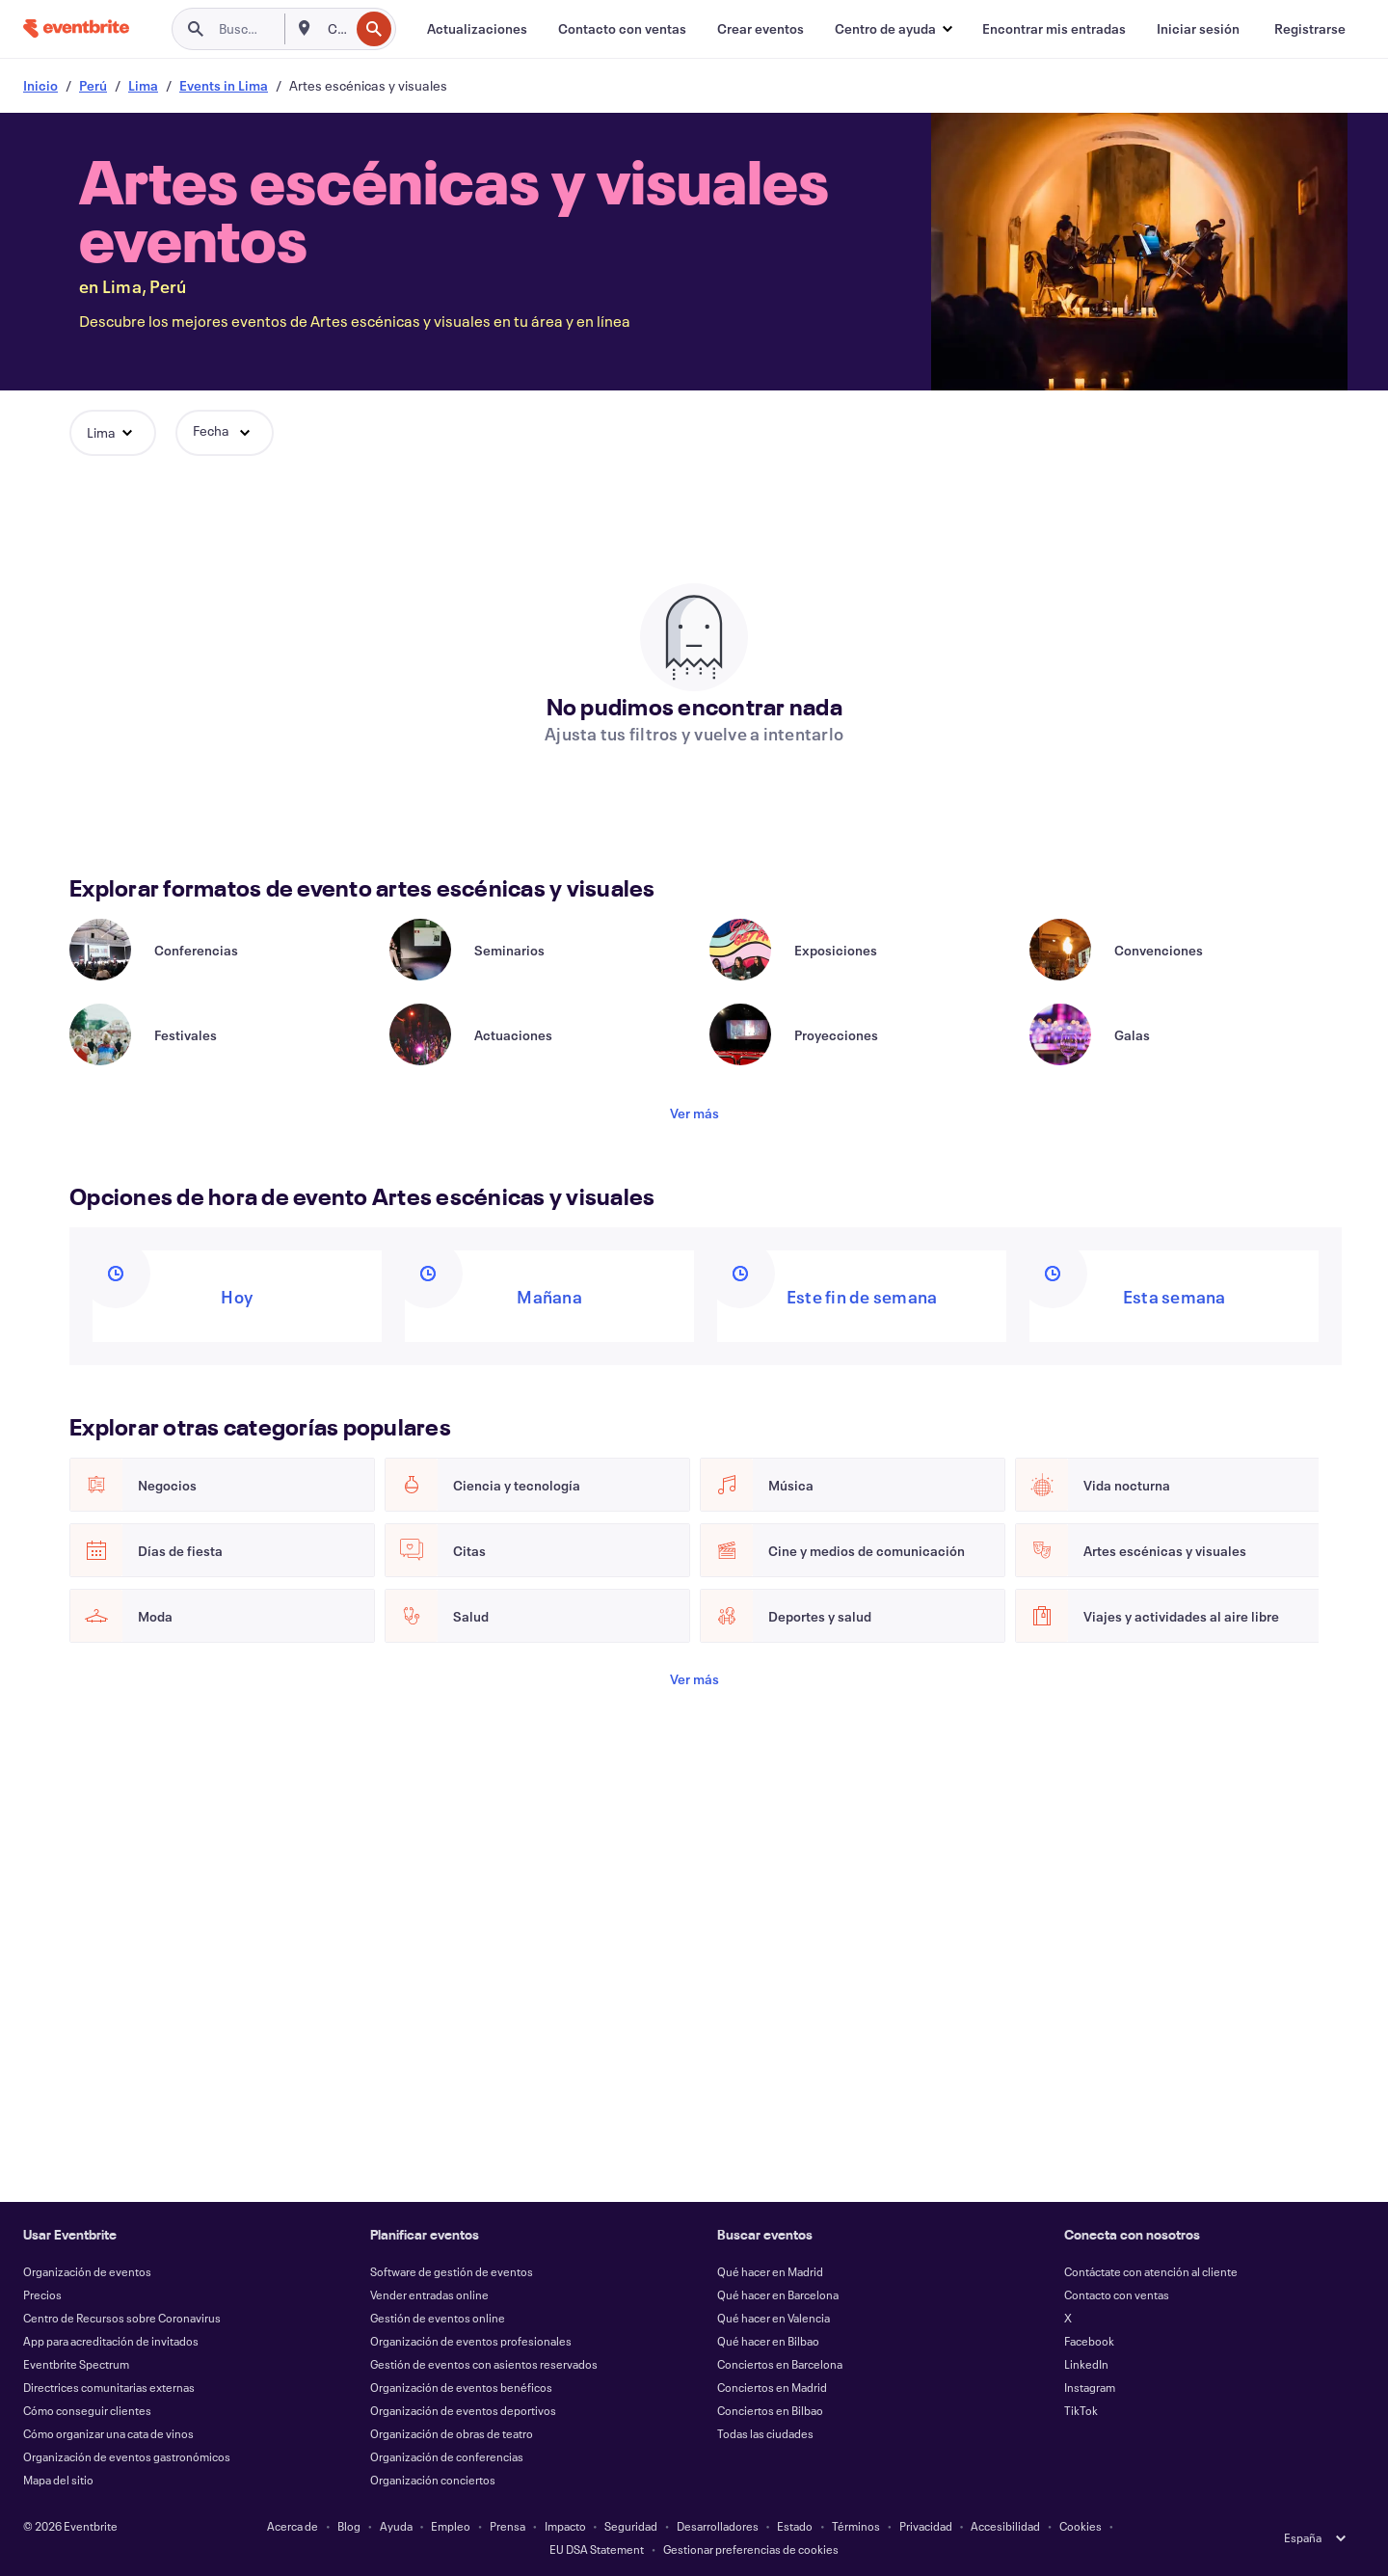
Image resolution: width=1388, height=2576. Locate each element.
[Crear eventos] (760, 29)
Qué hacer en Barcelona (778, 2294)
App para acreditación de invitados (111, 2340)
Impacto (565, 2526)
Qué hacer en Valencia (773, 2317)
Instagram (1089, 2387)
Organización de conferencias (446, 2456)
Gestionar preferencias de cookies (751, 2549)
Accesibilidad (1005, 2526)
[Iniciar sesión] (1198, 29)
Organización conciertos (432, 2479)
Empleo (450, 2526)
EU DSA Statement (596, 2549)
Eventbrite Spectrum (76, 2364)
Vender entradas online (429, 2294)
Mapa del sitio (58, 2479)
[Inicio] (76, 28)
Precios (42, 2294)
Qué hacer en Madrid (770, 2271)
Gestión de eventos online (437, 2317)
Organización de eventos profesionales (471, 2340)
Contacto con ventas (1116, 2294)
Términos (856, 2526)
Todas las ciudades (765, 2433)
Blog (348, 2526)
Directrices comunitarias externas (109, 2387)
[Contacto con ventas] (622, 29)
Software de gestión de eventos (451, 2271)
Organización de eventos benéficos (461, 2387)
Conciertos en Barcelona (779, 2364)
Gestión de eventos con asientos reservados (484, 2364)
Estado (795, 2526)
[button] (893, 29)
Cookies (1080, 2526)
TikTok (1081, 2410)
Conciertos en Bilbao (770, 2410)
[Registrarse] (1310, 29)
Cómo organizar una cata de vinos (108, 2433)
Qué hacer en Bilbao (768, 2340)
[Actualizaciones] (477, 29)
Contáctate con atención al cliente (1151, 2271)
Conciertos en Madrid (772, 2387)
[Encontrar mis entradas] (1054, 29)
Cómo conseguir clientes (87, 2410)
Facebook (1089, 2340)
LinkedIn (1086, 2364)
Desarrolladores (718, 2526)
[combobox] (337, 29)
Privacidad (925, 2526)
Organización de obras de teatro (451, 2433)
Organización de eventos (87, 2271)
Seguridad (630, 2526)
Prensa (507, 2526)
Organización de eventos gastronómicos (126, 2456)
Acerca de (292, 2526)
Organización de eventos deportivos (463, 2410)
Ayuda (396, 2526)
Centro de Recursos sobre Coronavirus (122, 2317)
